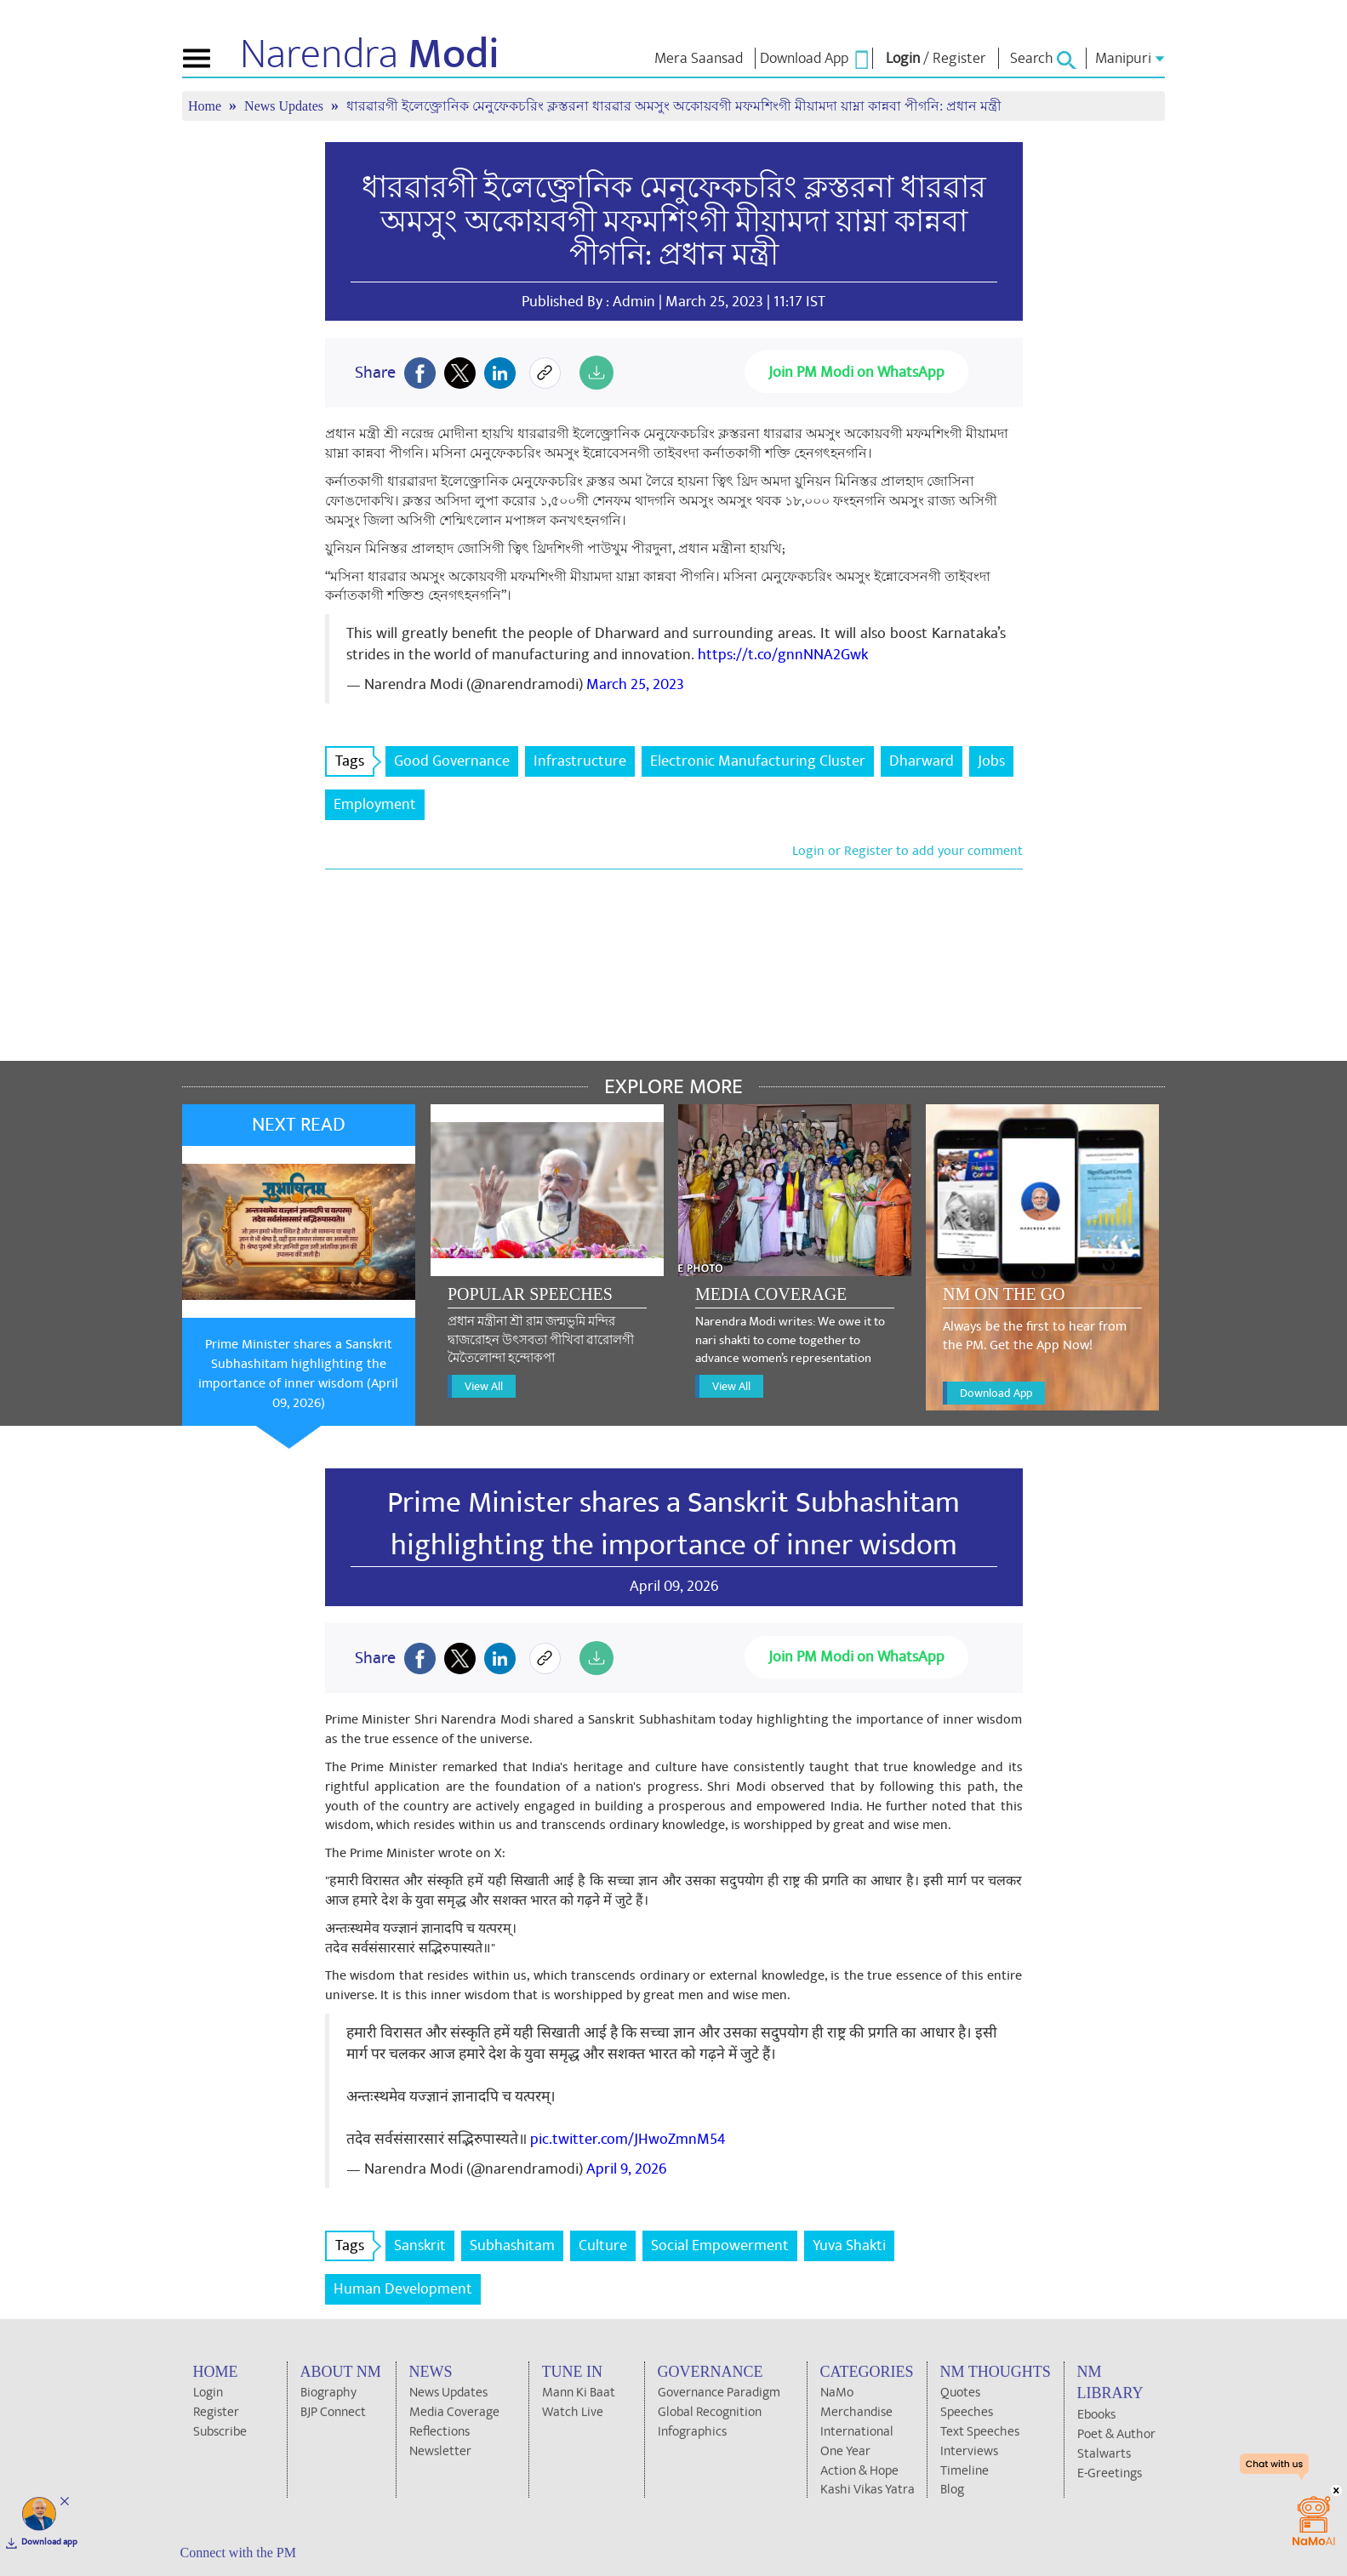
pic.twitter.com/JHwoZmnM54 (628, 2139)
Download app (49, 2542)
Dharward (921, 761)
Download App (996, 1393)
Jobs (991, 761)
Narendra (369, 54)
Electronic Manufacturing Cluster (757, 761)
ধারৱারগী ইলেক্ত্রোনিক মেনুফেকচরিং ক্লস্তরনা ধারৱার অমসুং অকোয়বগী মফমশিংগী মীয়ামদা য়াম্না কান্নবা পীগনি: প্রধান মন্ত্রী (674, 106)
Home (206, 106)
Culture (603, 2245)
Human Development (403, 2289)
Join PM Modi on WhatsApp (856, 372)
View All (484, 1386)
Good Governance (452, 761)
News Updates (285, 106)
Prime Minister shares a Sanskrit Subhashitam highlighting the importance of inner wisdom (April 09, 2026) (298, 1373)
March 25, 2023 (635, 684)
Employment (375, 804)
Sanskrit (420, 2245)
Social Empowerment (720, 2245)
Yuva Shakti (849, 2245)
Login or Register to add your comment (907, 851)
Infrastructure (580, 761)
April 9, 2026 (626, 2169)
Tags (354, 761)
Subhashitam (512, 2245)
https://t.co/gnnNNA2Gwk (783, 654)
